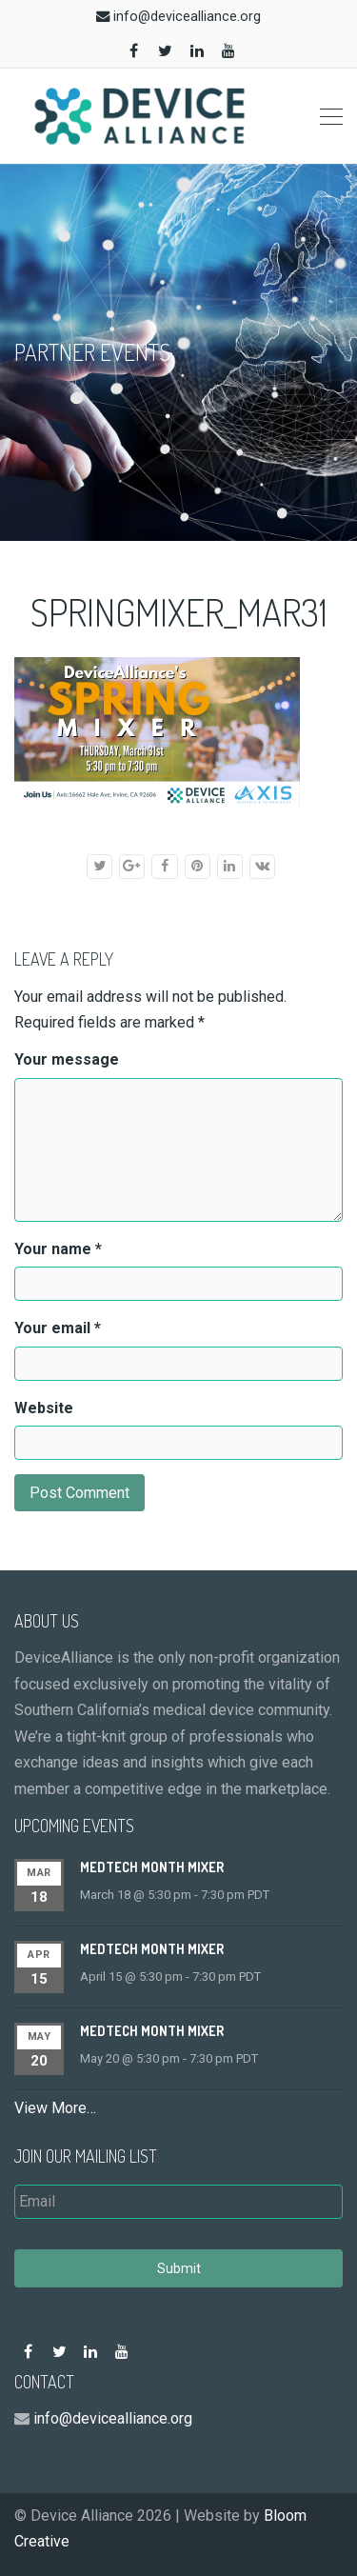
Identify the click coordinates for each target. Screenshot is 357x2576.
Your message (66, 1059)
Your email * (57, 1328)
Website (43, 1408)
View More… (55, 2108)
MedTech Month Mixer (152, 1867)
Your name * (58, 1249)
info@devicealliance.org (187, 17)
